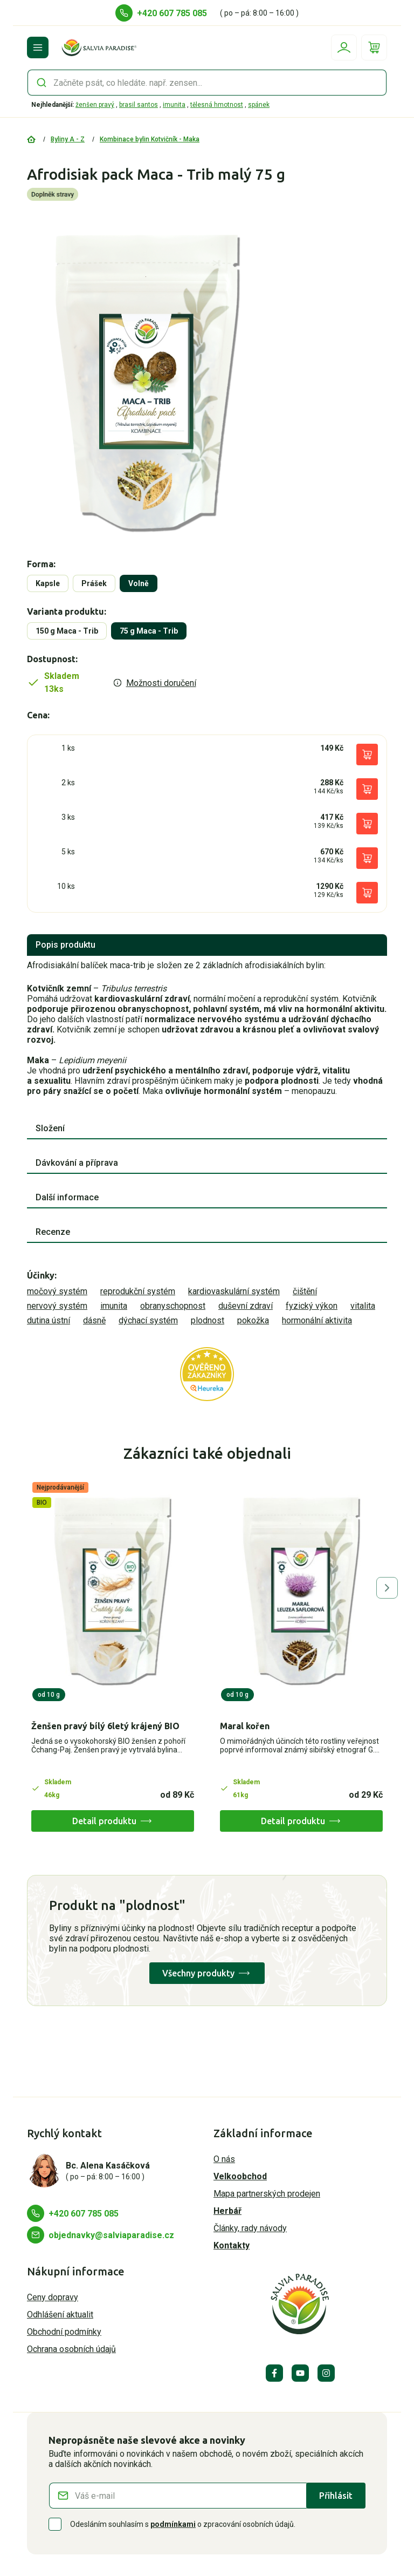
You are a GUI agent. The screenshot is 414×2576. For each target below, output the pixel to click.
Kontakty (231, 2245)
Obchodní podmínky (64, 2332)
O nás (224, 2159)
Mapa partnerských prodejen (266, 2193)
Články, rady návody (250, 2228)
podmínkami (173, 2524)
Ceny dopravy (52, 2297)
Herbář (227, 2211)
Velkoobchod (240, 2176)
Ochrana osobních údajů (71, 2349)
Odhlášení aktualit (60, 2314)
